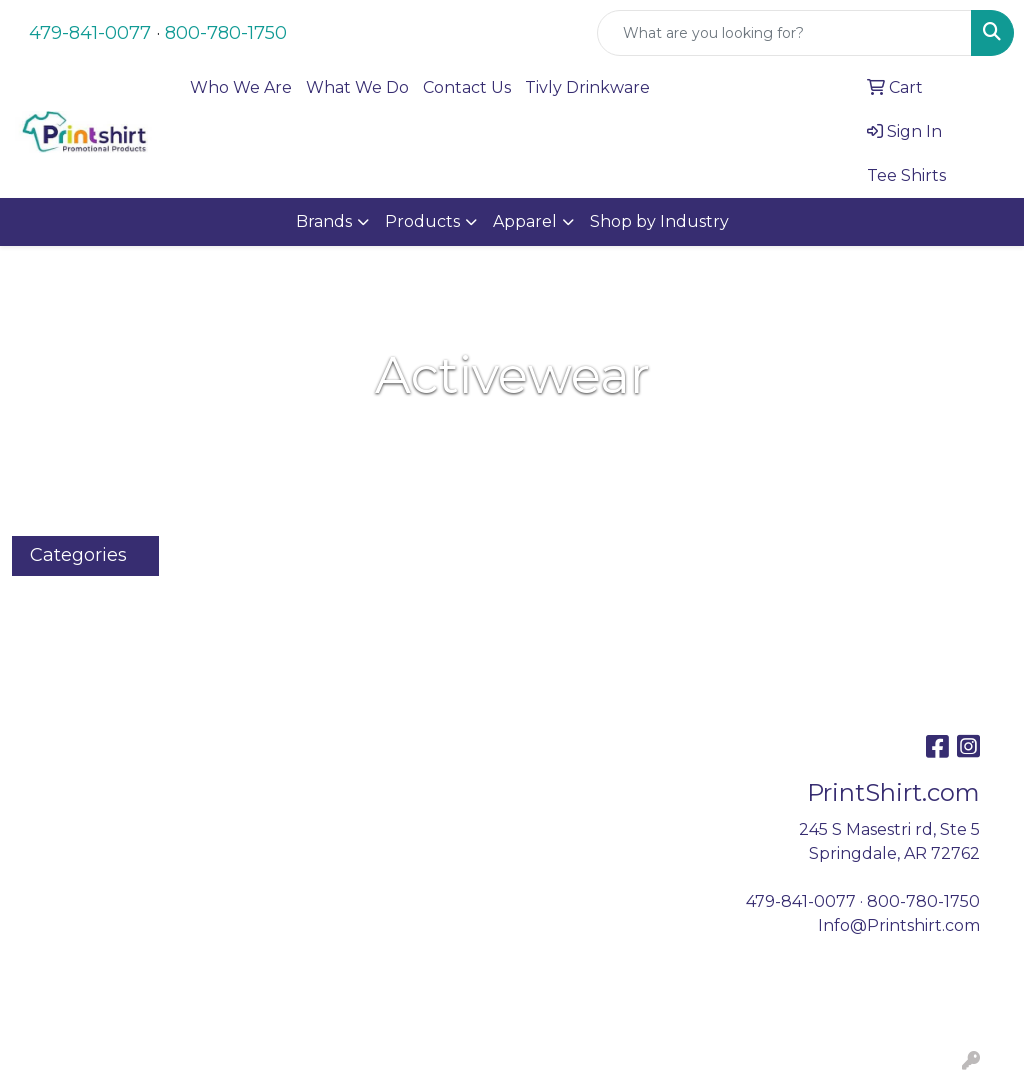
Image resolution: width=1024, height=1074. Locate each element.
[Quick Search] (784, 33)
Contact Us (467, 87)
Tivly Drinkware (587, 87)
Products (422, 221)
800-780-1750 (226, 33)
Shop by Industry (659, 221)
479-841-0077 (90, 33)
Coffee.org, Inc (500, 1021)
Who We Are (241, 87)
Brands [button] (324, 221)
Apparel (525, 221)
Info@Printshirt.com (899, 925)
